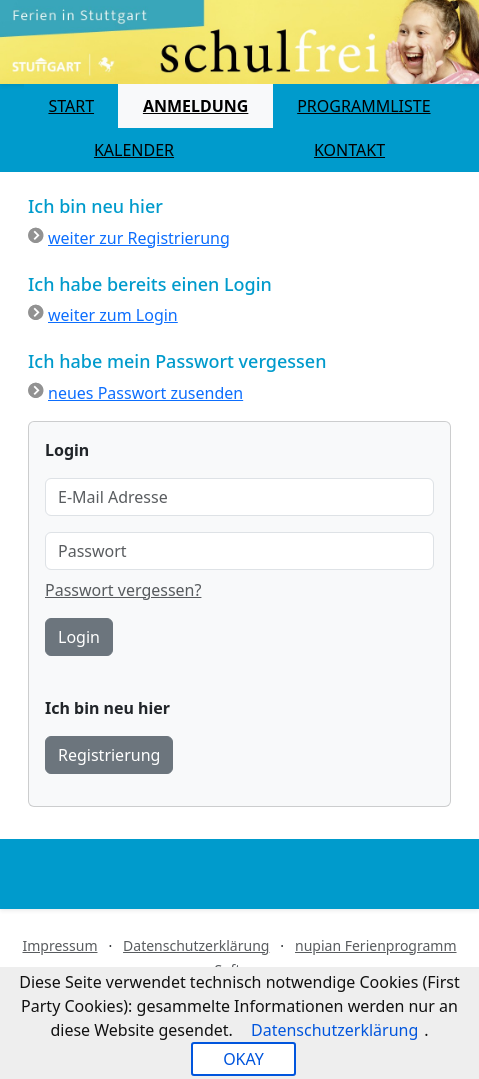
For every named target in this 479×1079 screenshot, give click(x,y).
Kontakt (349, 150)
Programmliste (363, 106)
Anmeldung (195, 106)
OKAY (243, 1059)
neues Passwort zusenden (145, 393)
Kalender (134, 150)
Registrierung (109, 755)
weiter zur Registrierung (139, 238)
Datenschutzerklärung (196, 945)
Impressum (59, 945)
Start (71, 106)
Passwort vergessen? (123, 590)
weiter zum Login (113, 315)
